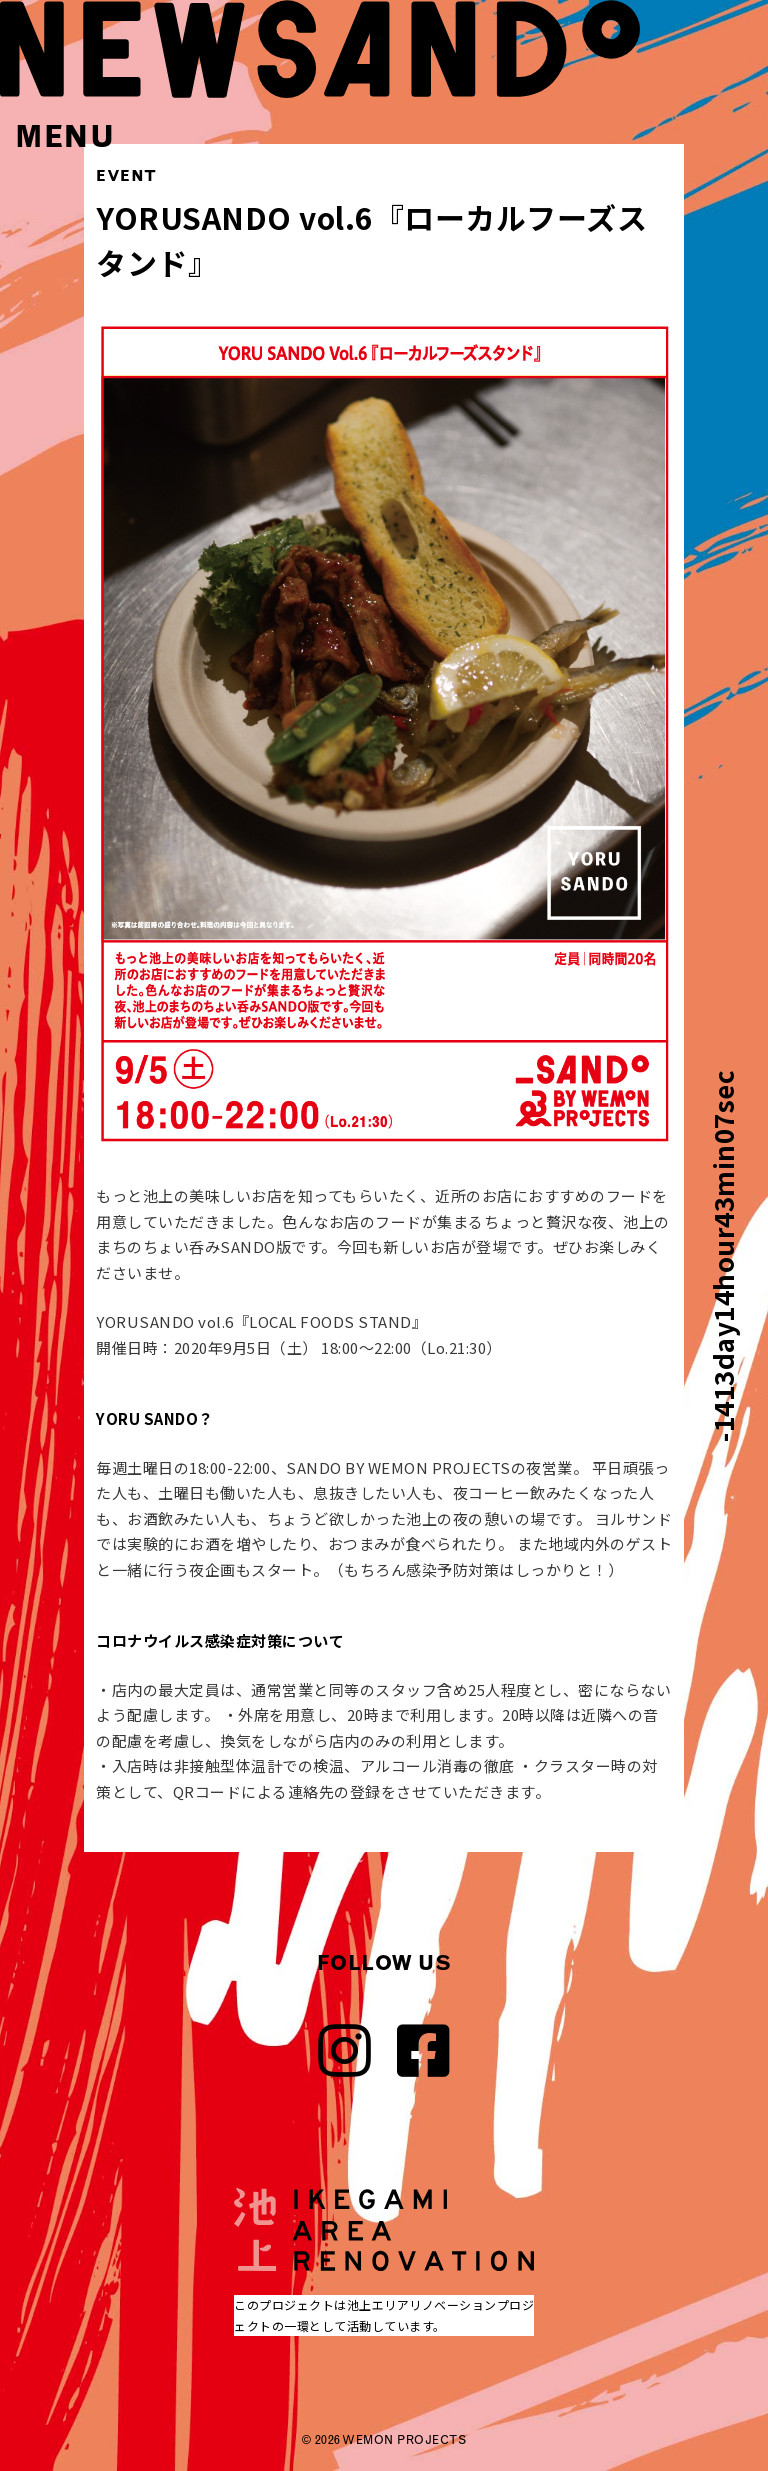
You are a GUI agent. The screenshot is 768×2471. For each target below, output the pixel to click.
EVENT (126, 175)
